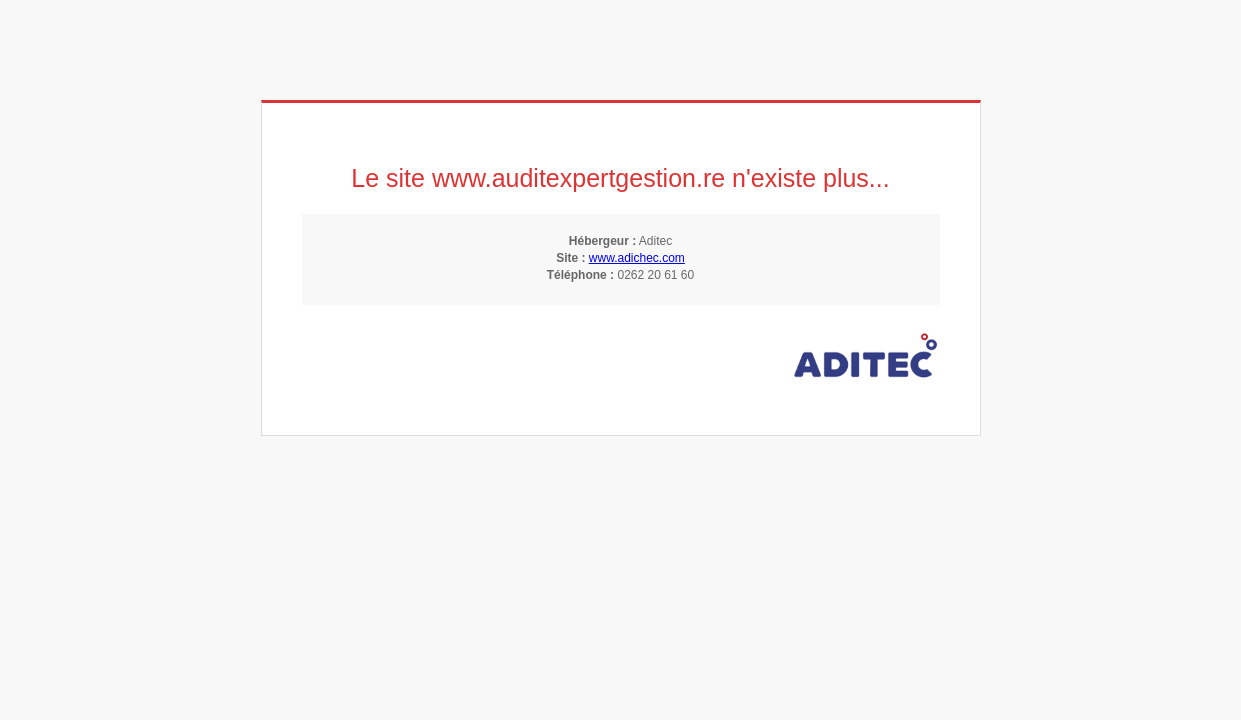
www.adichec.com (637, 258)
